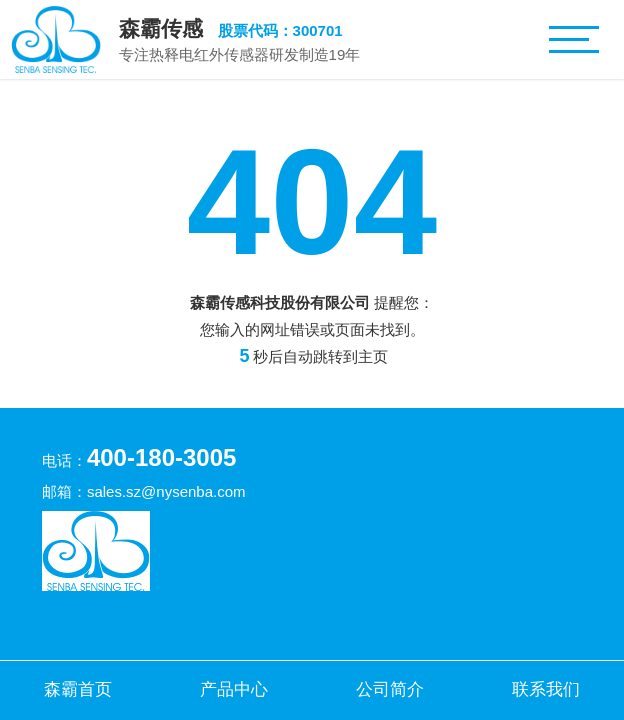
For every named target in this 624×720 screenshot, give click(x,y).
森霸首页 (78, 689)
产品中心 (234, 689)
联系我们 (546, 689)
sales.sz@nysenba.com (166, 491)
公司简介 (390, 689)
